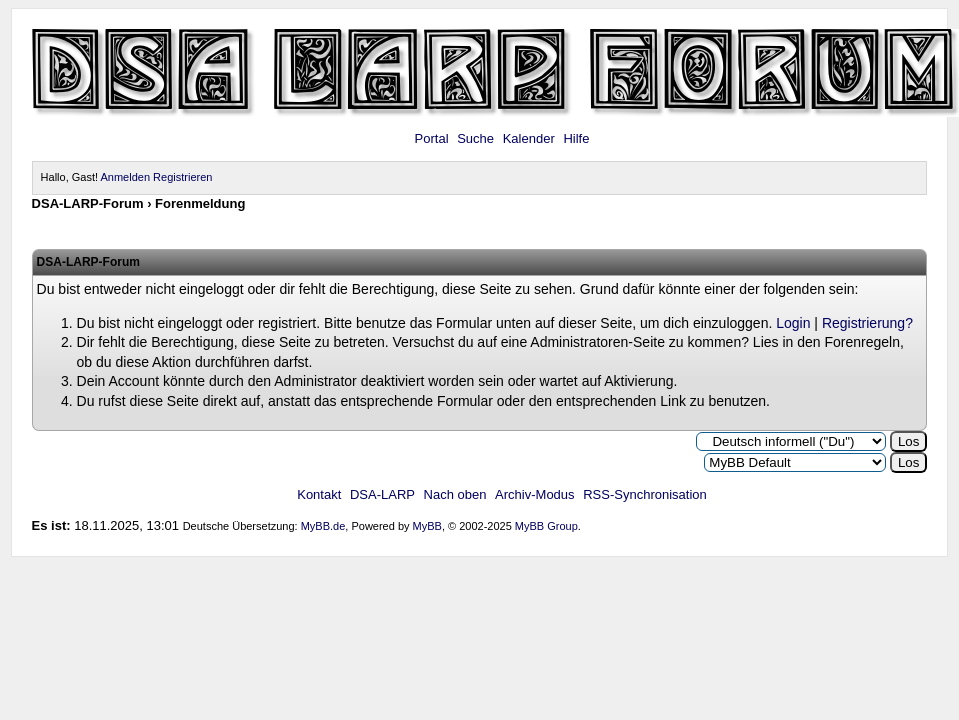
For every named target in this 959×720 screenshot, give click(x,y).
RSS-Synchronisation (645, 494)
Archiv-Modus (534, 494)
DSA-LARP (382, 494)
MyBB (427, 526)
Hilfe (576, 138)
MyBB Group (546, 526)
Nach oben (455, 494)
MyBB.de (323, 526)
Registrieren (182, 177)
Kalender (529, 138)
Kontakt (319, 494)
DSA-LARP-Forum (88, 203)
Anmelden (126, 177)
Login (793, 323)
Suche (475, 138)
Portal (432, 138)
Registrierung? (867, 323)
